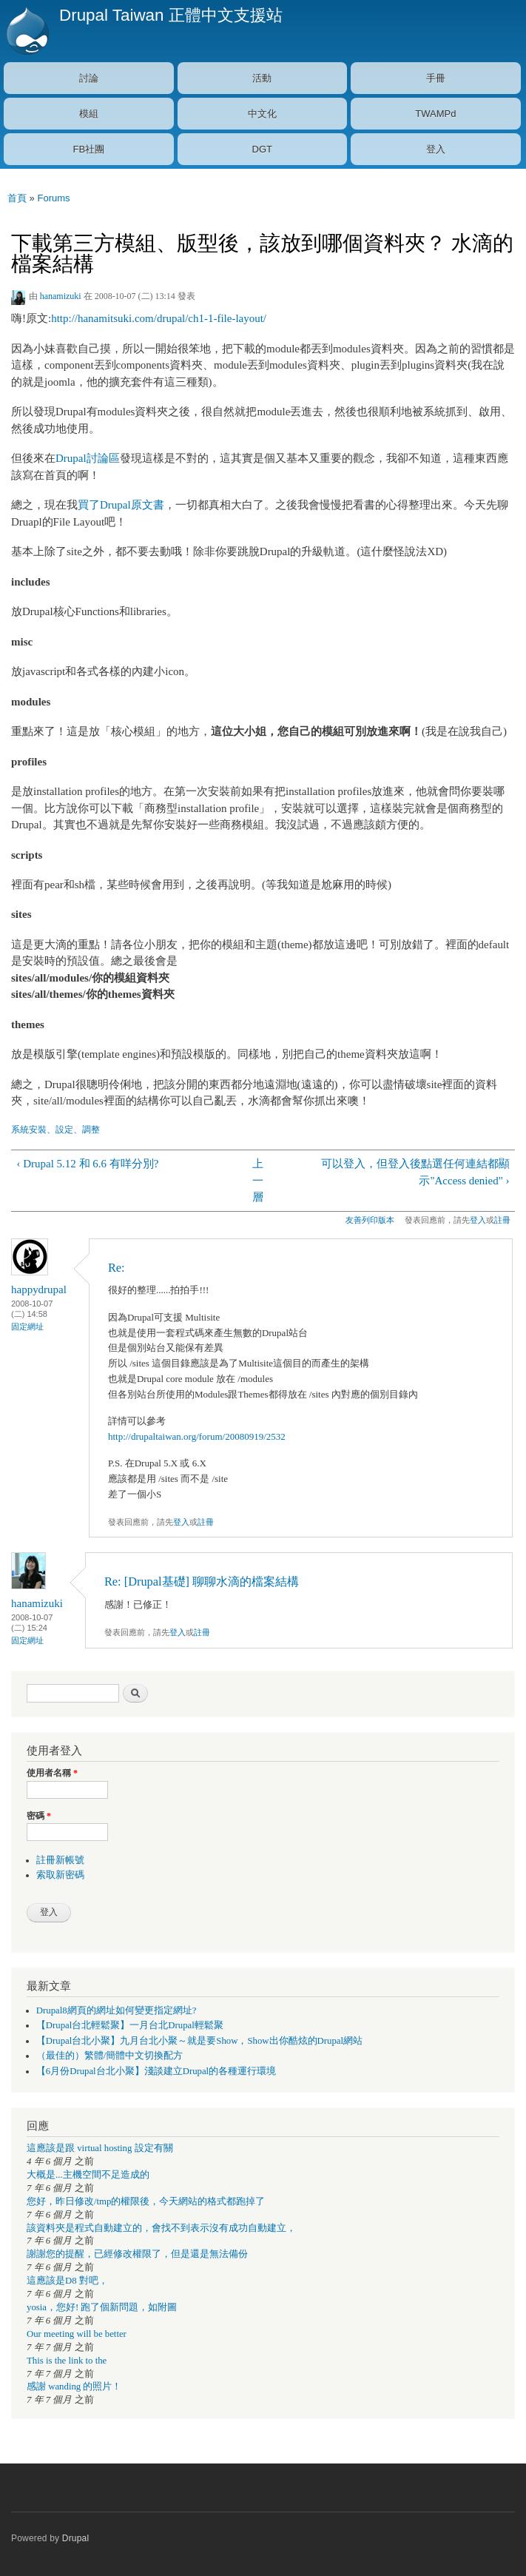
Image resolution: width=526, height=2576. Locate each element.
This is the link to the (67, 2360)
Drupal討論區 (87, 458)
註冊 (502, 1219)
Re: (116, 1268)
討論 (88, 78)
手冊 (435, 78)
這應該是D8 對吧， (67, 2280)
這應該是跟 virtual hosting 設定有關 (100, 2148)
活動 (262, 78)
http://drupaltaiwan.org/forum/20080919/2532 (197, 1436)
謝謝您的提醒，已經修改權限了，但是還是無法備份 (137, 2254)
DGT (262, 149)
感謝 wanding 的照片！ (74, 2386)
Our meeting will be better (77, 2334)
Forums (53, 198)
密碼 (39, 1816)
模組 (88, 113)
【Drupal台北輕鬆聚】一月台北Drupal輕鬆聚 (129, 2025)
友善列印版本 (369, 1219)
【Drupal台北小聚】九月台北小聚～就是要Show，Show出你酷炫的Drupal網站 (199, 2041)
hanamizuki (60, 296)
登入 (435, 149)
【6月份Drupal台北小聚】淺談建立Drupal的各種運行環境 (156, 2071)
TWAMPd (435, 113)
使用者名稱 (52, 1773)
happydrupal (39, 1289)
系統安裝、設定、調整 (55, 1129)
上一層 (257, 1180)
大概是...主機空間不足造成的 (88, 2175)
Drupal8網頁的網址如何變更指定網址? (116, 2010)
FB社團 (88, 149)
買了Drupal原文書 (121, 505)
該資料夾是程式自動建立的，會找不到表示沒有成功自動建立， (161, 2228)
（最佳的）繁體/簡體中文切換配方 (109, 2055)
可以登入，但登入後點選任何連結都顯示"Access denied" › (415, 1172)
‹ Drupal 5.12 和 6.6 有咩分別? (87, 1164)
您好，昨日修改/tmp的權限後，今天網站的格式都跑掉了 (146, 2201)
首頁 (17, 198)
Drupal (76, 2538)
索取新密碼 (60, 1875)
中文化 (262, 113)
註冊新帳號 (60, 1860)
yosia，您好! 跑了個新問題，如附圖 (102, 2307)
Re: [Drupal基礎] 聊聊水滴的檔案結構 (201, 1581)
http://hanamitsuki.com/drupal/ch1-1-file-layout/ (158, 318)
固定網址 (27, 1326)
